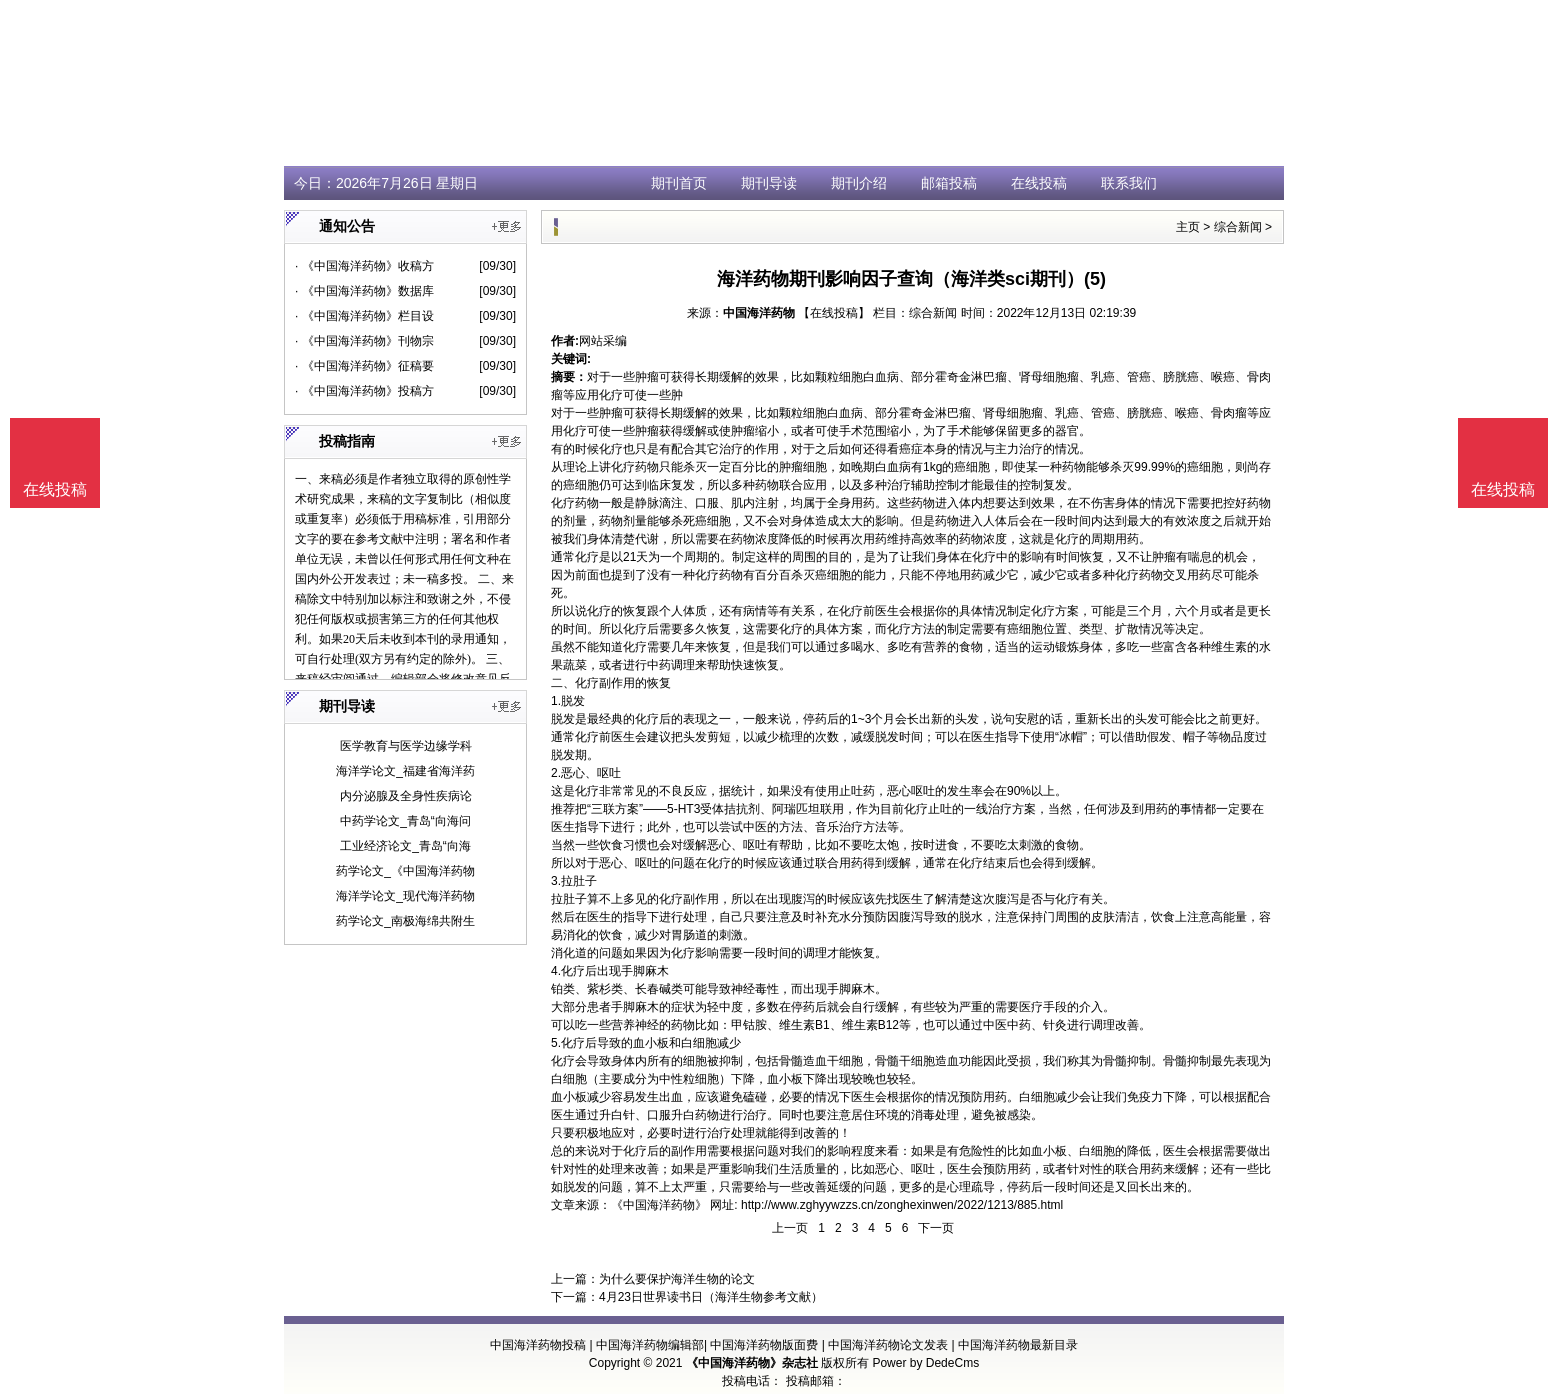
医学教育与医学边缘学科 (406, 746)
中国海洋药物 (759, 313)
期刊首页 (679, 183)
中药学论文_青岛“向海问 (405, 821)
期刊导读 (769, 183)
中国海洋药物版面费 (764, 1345)
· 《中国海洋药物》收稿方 (364, 266)
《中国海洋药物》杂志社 (752, 1363)
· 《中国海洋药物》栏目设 (364, 316)
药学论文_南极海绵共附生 (405, 921)
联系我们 (1129, 183)
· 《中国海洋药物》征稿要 (364, 366)
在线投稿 (1039, 183)
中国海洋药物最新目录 (1018, 1345)
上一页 (790, 1228)
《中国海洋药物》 (659, 1205)
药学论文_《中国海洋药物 (405, 871)
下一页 (936, 1228)
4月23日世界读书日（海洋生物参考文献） (711, 1297)
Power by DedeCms (925, 1363)
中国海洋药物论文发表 (888, 1345)
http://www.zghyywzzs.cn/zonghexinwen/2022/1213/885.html (902, 1205)
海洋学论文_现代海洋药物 (405, 896)
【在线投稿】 (834, 313)
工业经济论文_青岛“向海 (405, 846)
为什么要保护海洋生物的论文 (677, 1279)
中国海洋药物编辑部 (650, 1345)
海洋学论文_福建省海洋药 (405, 771)
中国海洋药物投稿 (538, 1345)
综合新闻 (1238, 227)
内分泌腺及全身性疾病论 (406, 796)
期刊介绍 (859, 183)
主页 (1188, 227)
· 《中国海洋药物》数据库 (364, 291)
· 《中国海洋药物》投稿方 (364, 391)
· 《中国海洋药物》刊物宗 (364, 341)
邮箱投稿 (949, 183)
